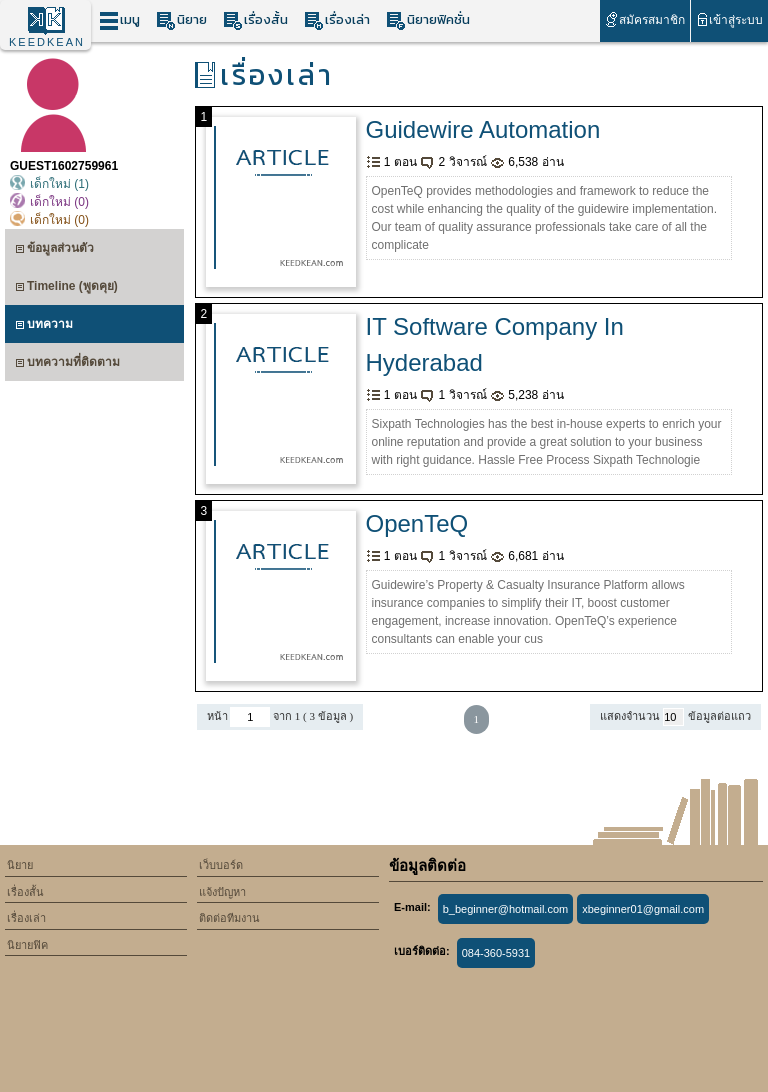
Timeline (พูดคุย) (66, 288)
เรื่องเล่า (337, 20)
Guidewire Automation (483, 129)
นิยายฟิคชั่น (428, 20)
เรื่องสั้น (255, 20)
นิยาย (181, 20)
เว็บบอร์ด (221, 865)
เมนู (119, 20)
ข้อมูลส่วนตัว (54, 250)
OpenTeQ (417, 523)
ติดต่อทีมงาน (229, 918)
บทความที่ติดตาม (67, 364)
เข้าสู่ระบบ (729, 19)
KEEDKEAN (47, 42)
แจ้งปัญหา (222, 892)
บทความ (44, 326)
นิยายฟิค (27, 945)
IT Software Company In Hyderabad (495, 344)
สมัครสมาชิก (644, 19)
